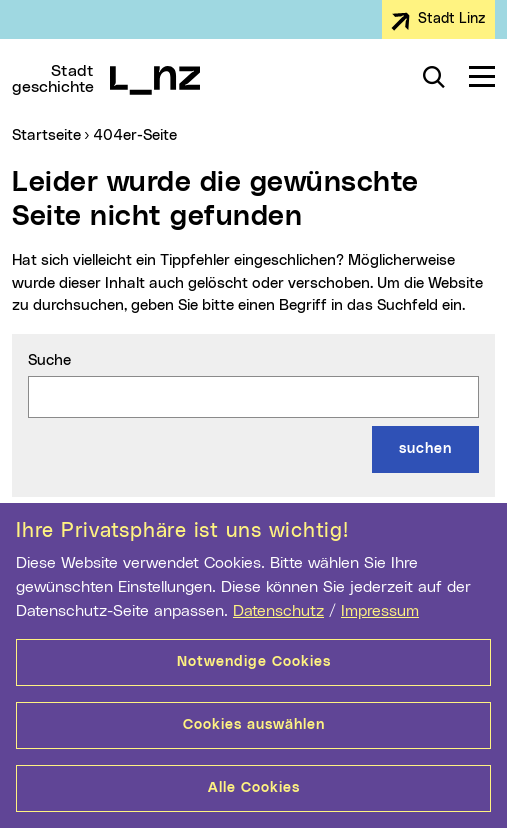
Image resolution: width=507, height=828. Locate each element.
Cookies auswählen (254, 725)
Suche (49, 360)
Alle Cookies (254, 788)
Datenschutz (278, 611)
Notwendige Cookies (254, 662)
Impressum (380, 611)
